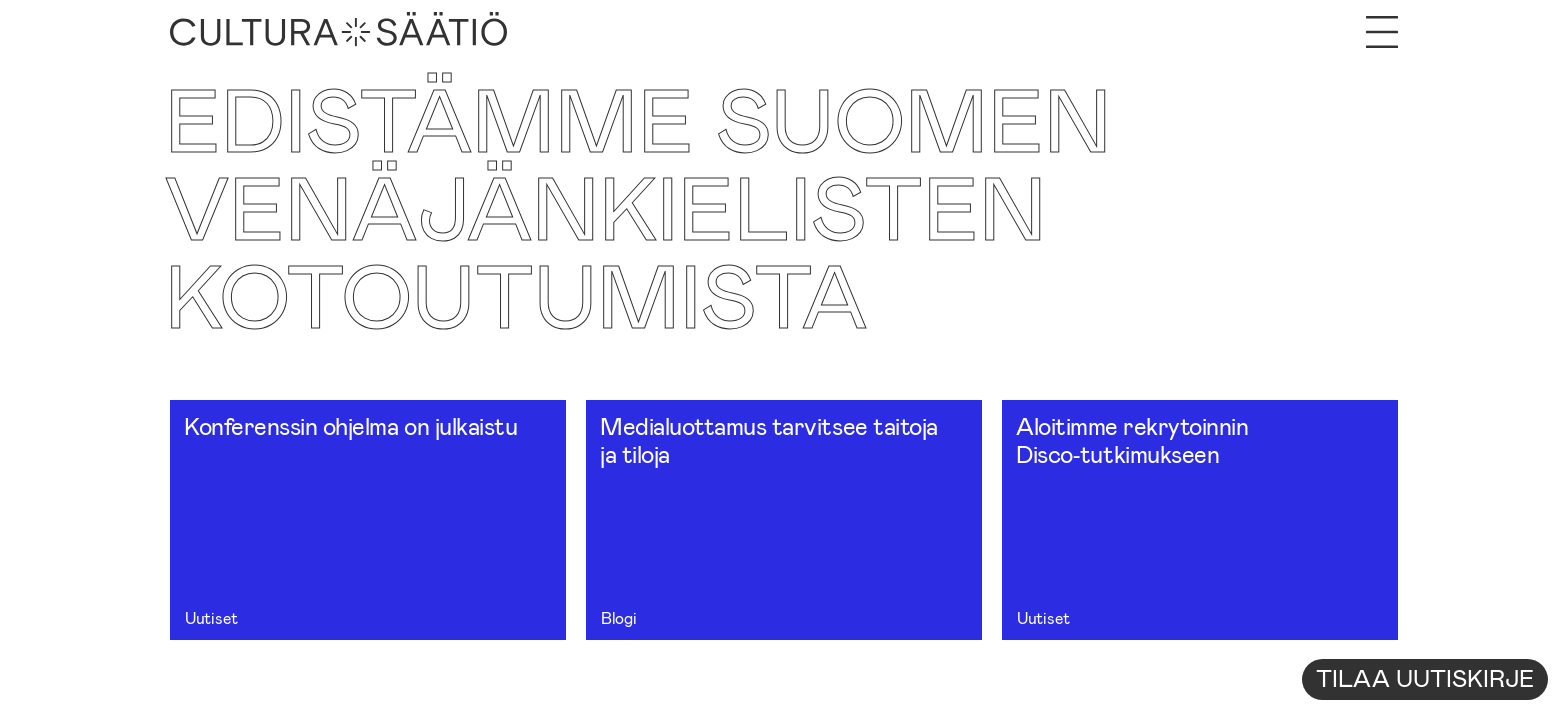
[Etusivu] (338, 32)
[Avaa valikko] (1382, 32)
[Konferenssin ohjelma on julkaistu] (368, 520)
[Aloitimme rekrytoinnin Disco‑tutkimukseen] (1200, 520)
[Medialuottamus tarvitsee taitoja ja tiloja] (784, 520)
